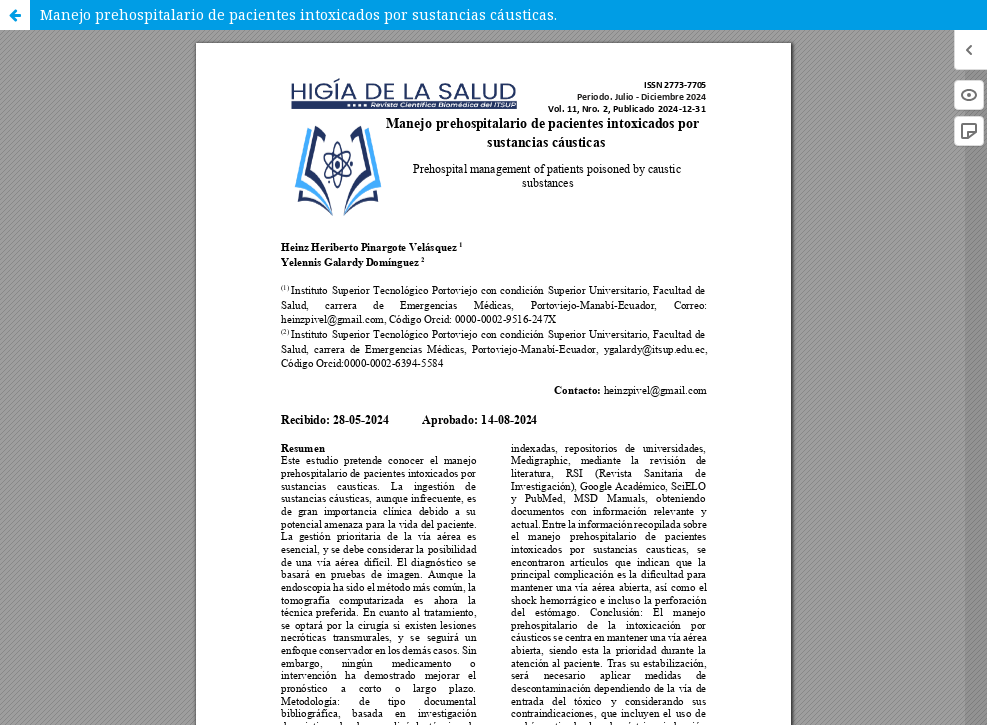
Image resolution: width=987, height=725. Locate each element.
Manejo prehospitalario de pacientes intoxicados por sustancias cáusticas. (298, 14)
